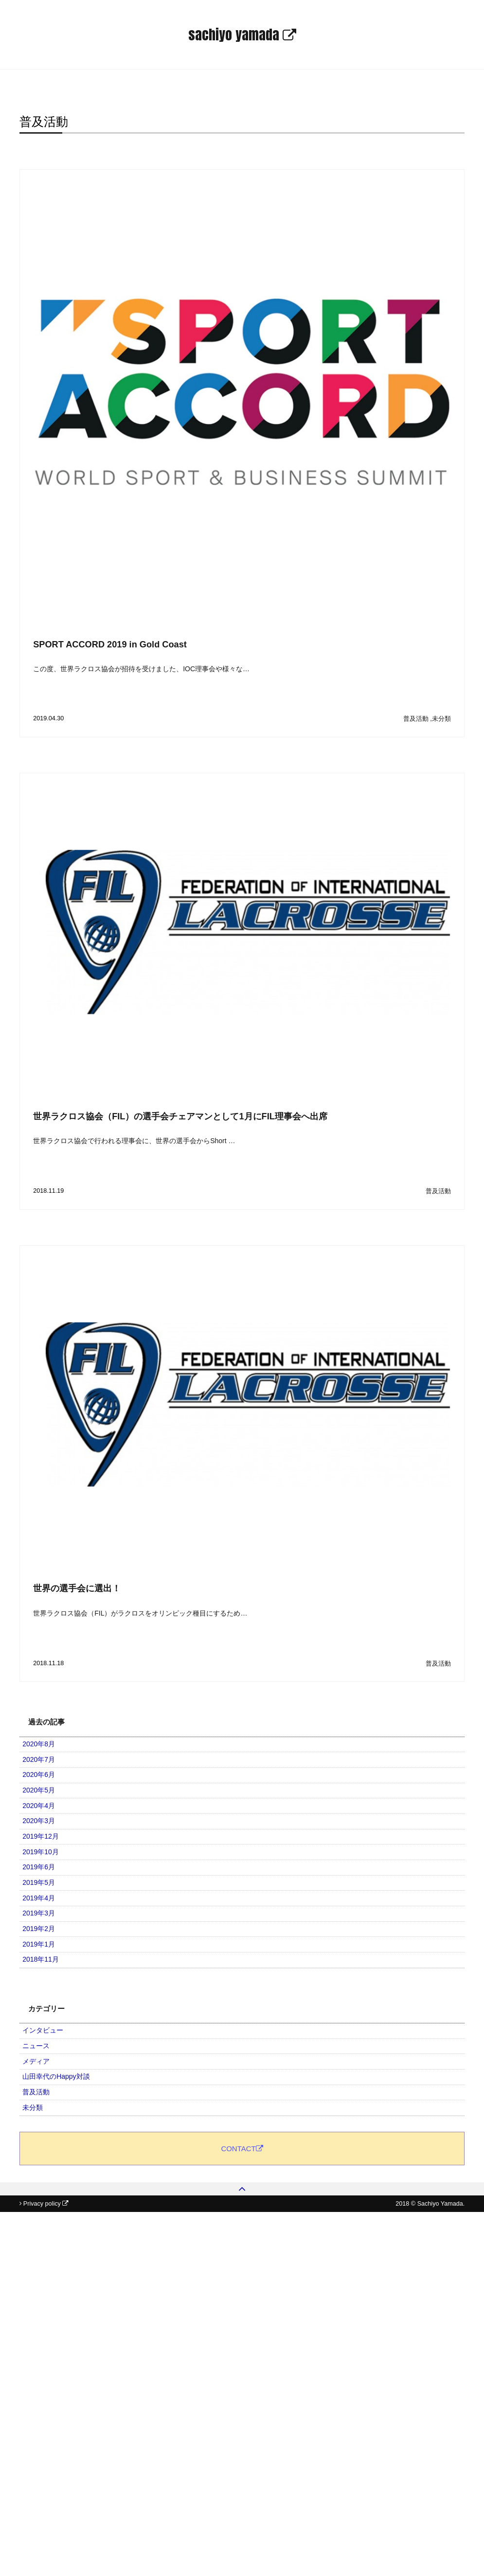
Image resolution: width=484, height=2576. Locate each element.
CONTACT (242, 2446)
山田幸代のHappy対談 (61, 2292)
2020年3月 (44, 1885)
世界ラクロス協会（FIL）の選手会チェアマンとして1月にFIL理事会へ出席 (180, 1116)
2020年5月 (44, 1831)
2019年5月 (44, 1993)
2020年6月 (44, 1804)
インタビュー (48, 2211)
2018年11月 (46, 2128)
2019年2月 (44, 2074)
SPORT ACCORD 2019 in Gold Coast (110, 644)
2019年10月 (46, 1939)
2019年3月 (44, 2047)
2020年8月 (44, 1750)
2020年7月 (44, 1777)
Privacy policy (46, 2567)
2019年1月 (44, 2101)
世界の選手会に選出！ (77, 1588)
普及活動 (416, 718)
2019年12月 (46, 1912)
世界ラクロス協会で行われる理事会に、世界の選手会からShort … (134, 1141)
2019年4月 (44, 2020)
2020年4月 (44, 1858)
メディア (41, 2265)
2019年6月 (44, 1966)
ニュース (41, 2238)
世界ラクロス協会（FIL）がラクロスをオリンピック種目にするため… (140, 1613)
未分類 (441, 718)
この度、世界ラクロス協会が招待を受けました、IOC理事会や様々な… (141, 669)
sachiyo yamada (242, 34)
